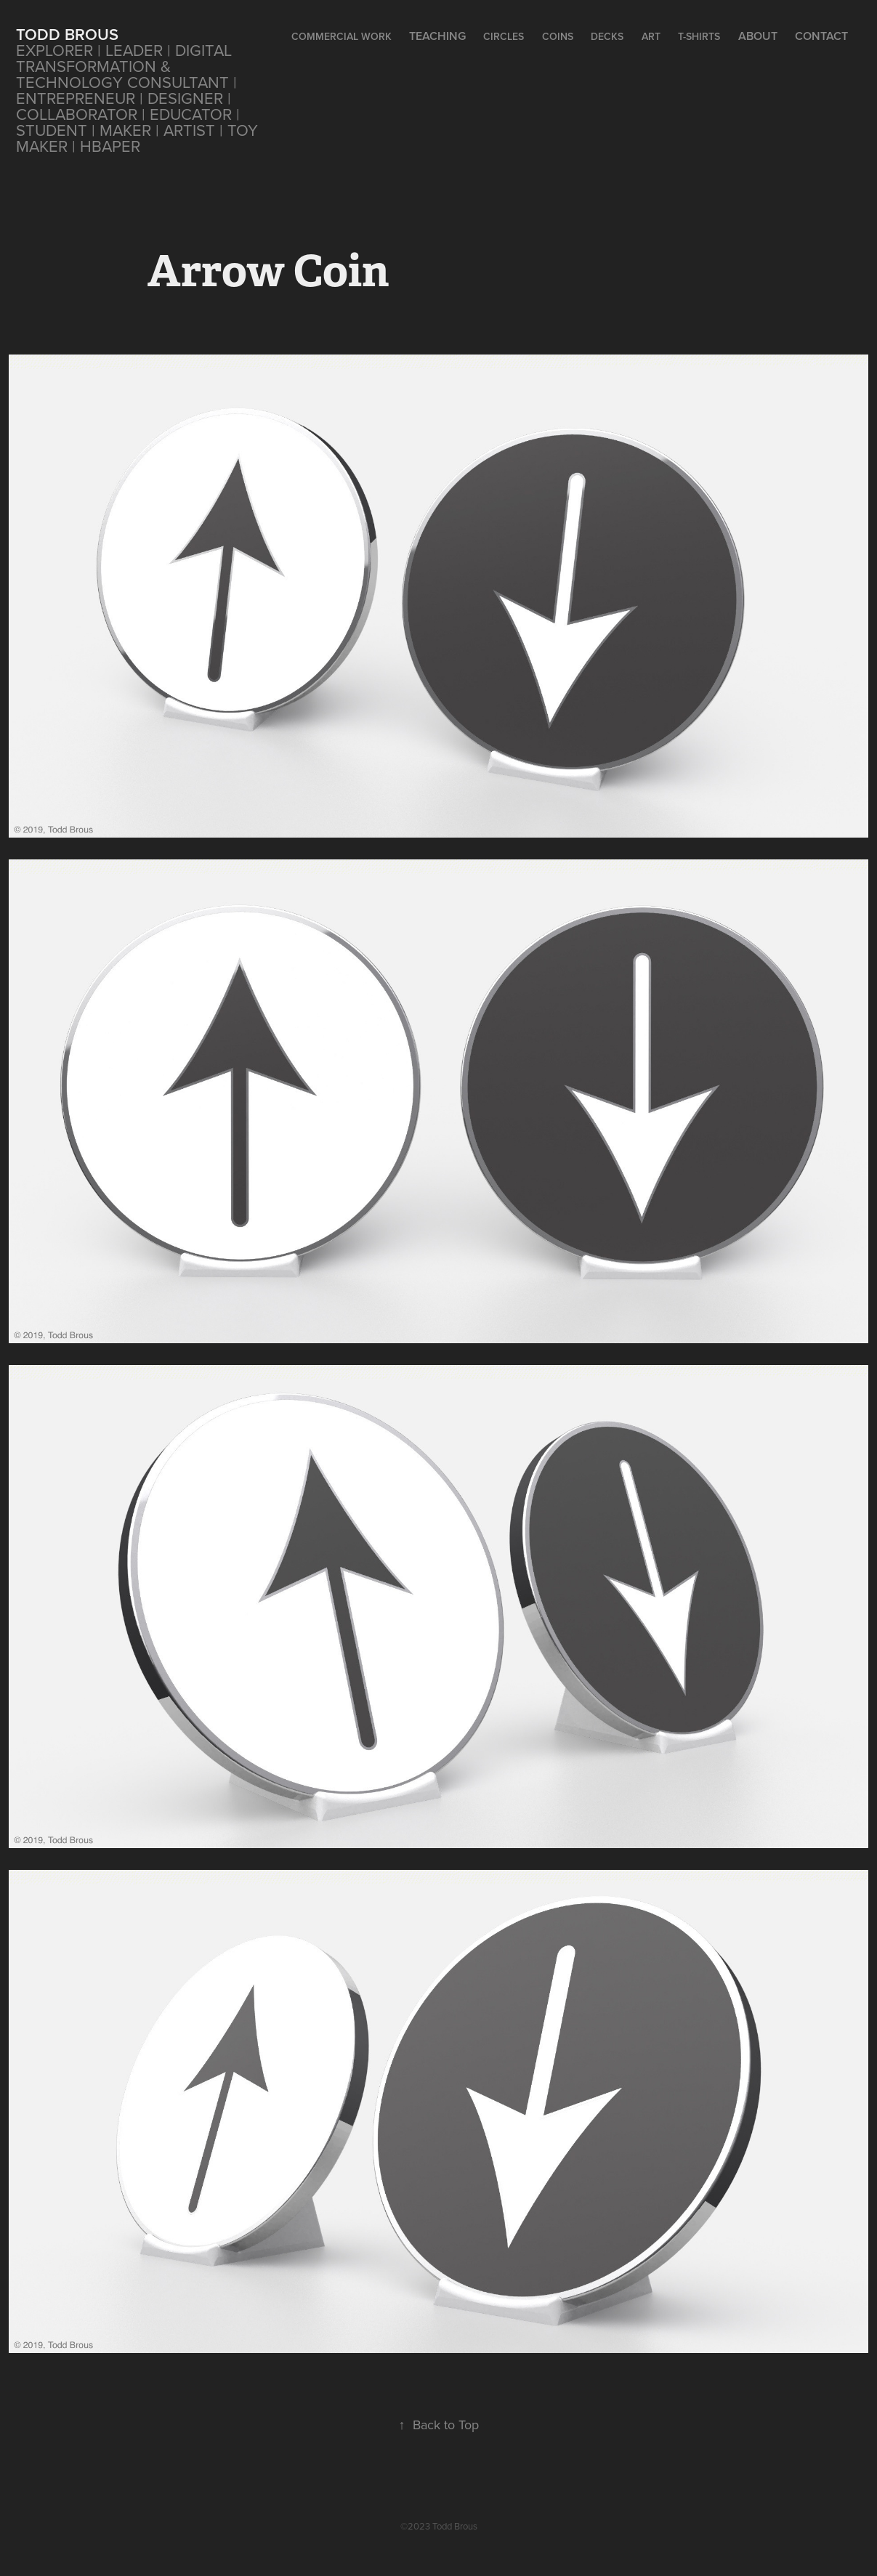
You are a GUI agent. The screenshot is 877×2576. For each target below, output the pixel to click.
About (757, 36)
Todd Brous (67, 34)
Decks (607, 36)
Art (651, 36)
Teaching (437, 36)
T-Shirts (699, 36)
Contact (821, 36)
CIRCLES (503, 36)
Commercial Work (341, 36)
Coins (557, 36)
